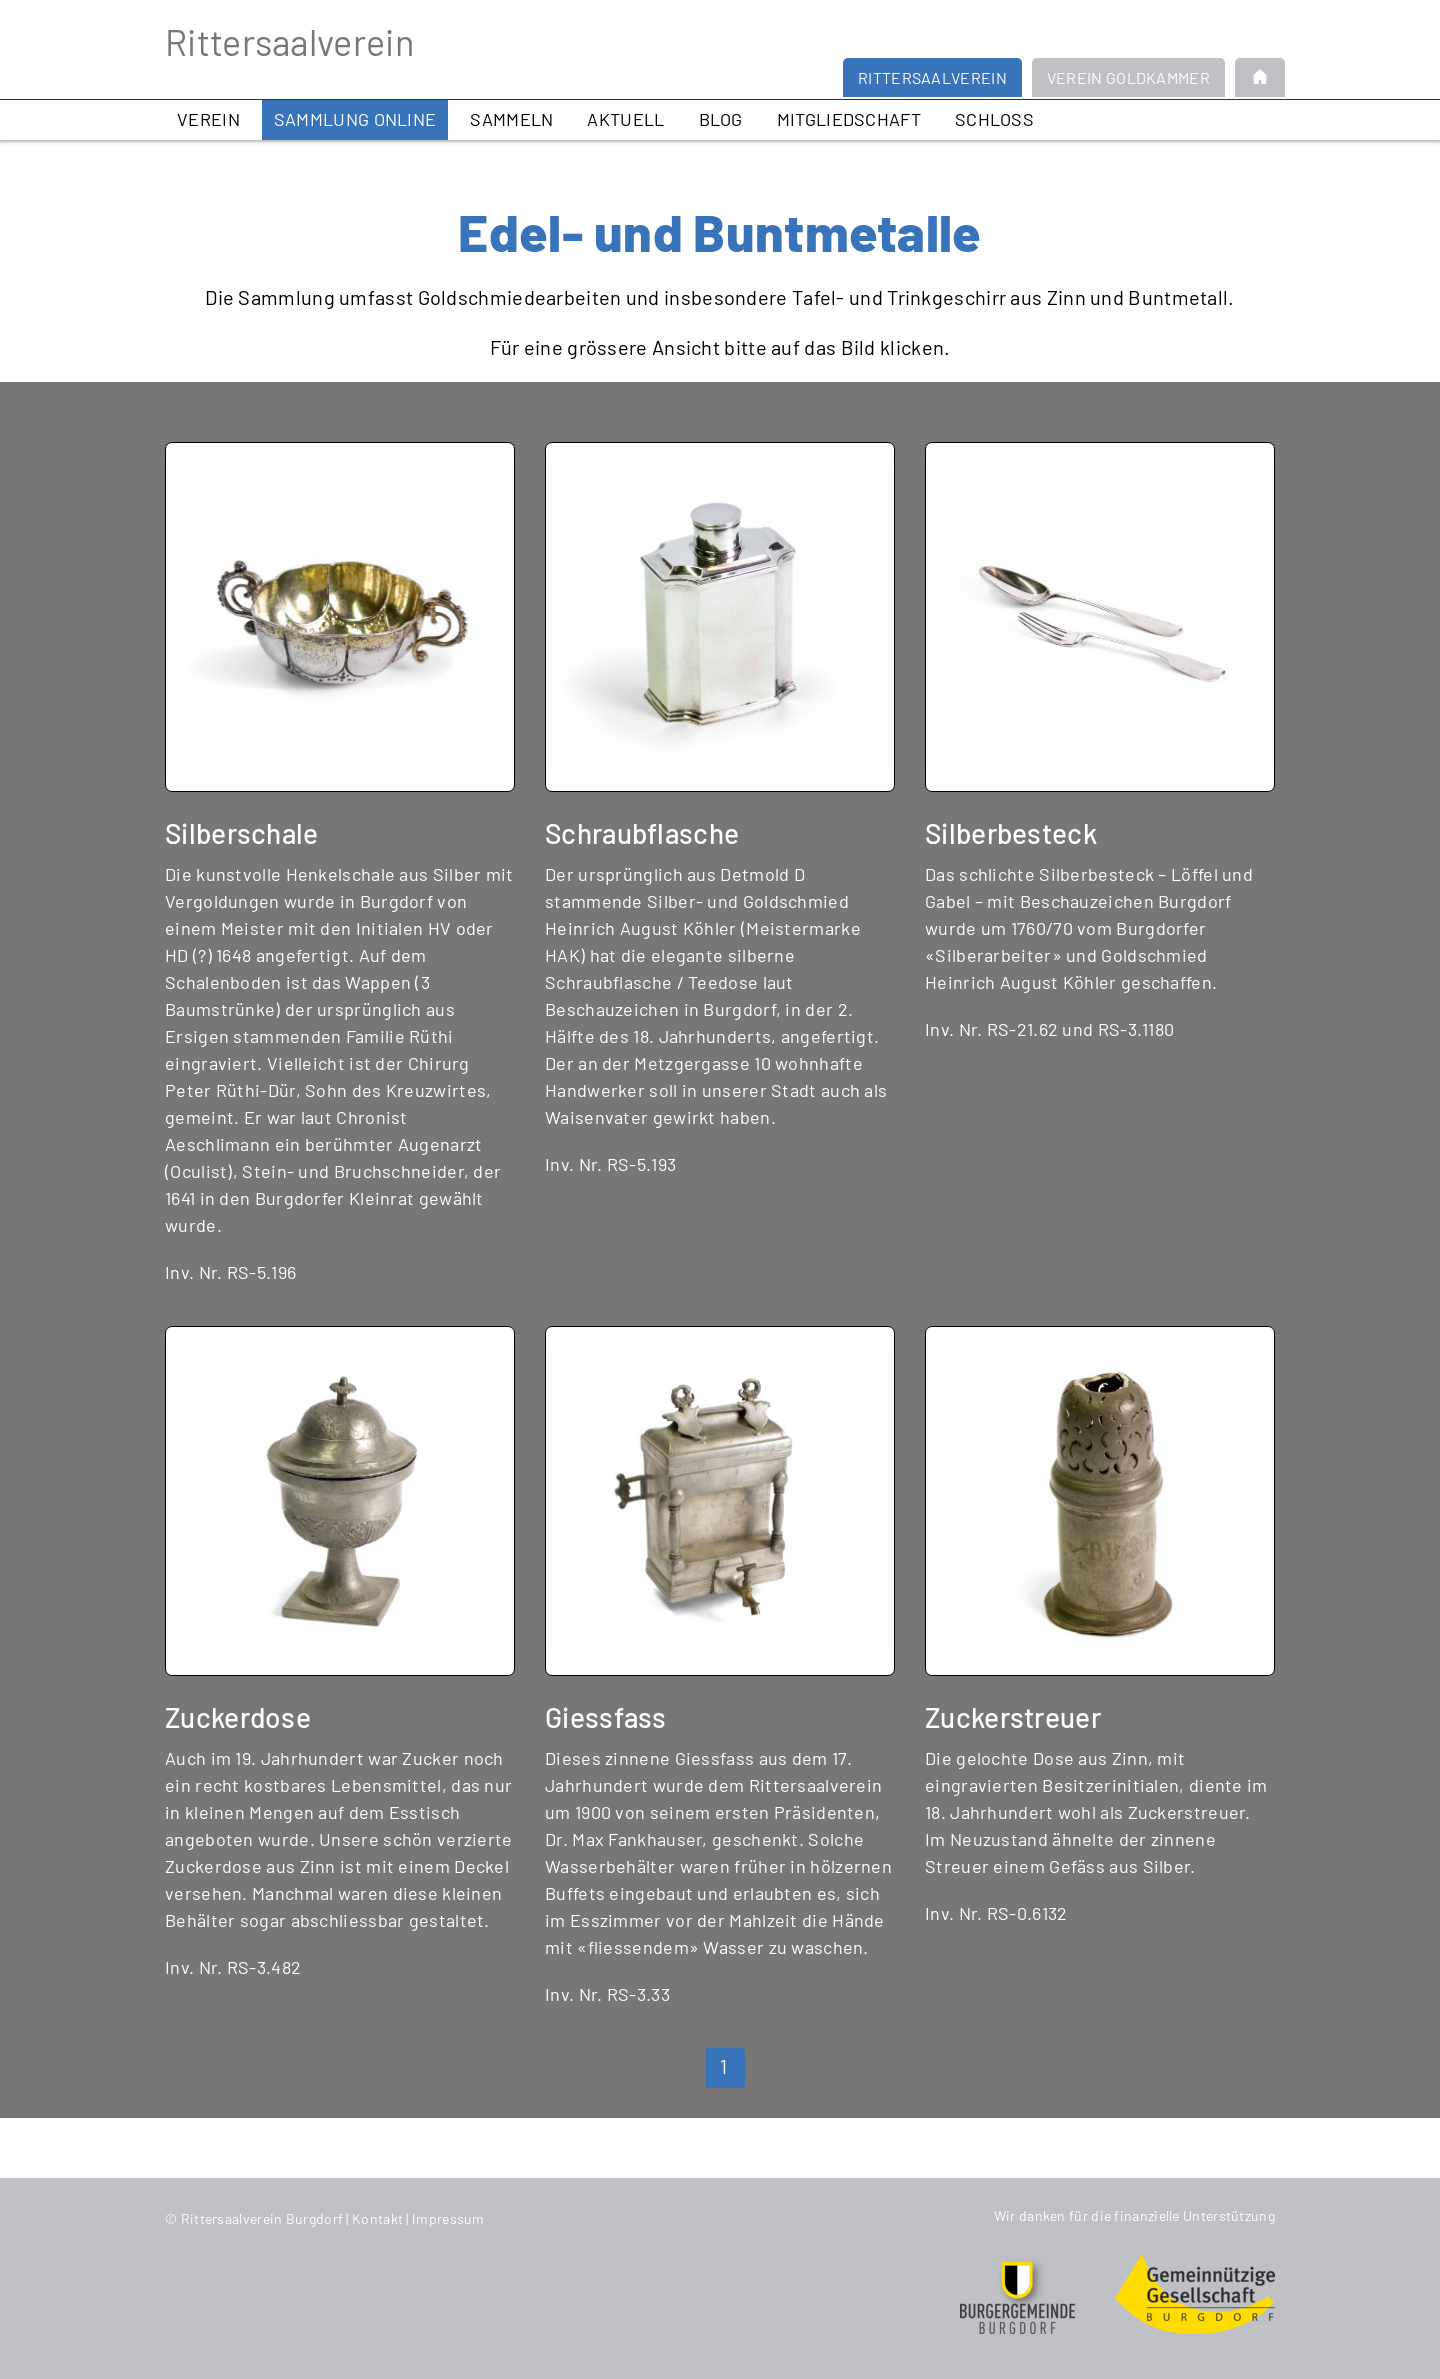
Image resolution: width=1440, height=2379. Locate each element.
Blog (721, 119)
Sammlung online (355, 119)
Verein (208, 119)
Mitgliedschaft (849, 119)
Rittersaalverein (289, 41)
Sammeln (511, 119)
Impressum (448, 2218)
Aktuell (625, 119)
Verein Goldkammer (1128, 77)
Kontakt (377, 2218)
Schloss (994, 119)
